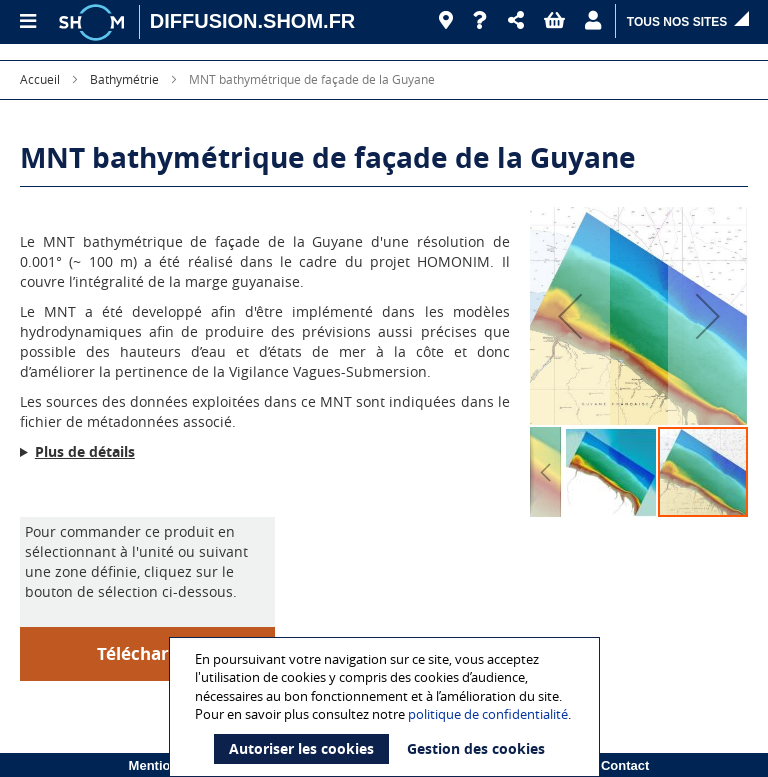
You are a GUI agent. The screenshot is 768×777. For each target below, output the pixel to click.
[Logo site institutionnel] (94, 22)
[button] (516, 21)
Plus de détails (85, 451)
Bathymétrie (124, 79)
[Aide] (480, 21)
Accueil (40, 79)
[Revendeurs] (446, 21)
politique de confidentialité (488, 714)
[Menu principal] (27, 22)
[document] (387, 707)
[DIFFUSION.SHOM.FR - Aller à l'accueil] (253, 22)
